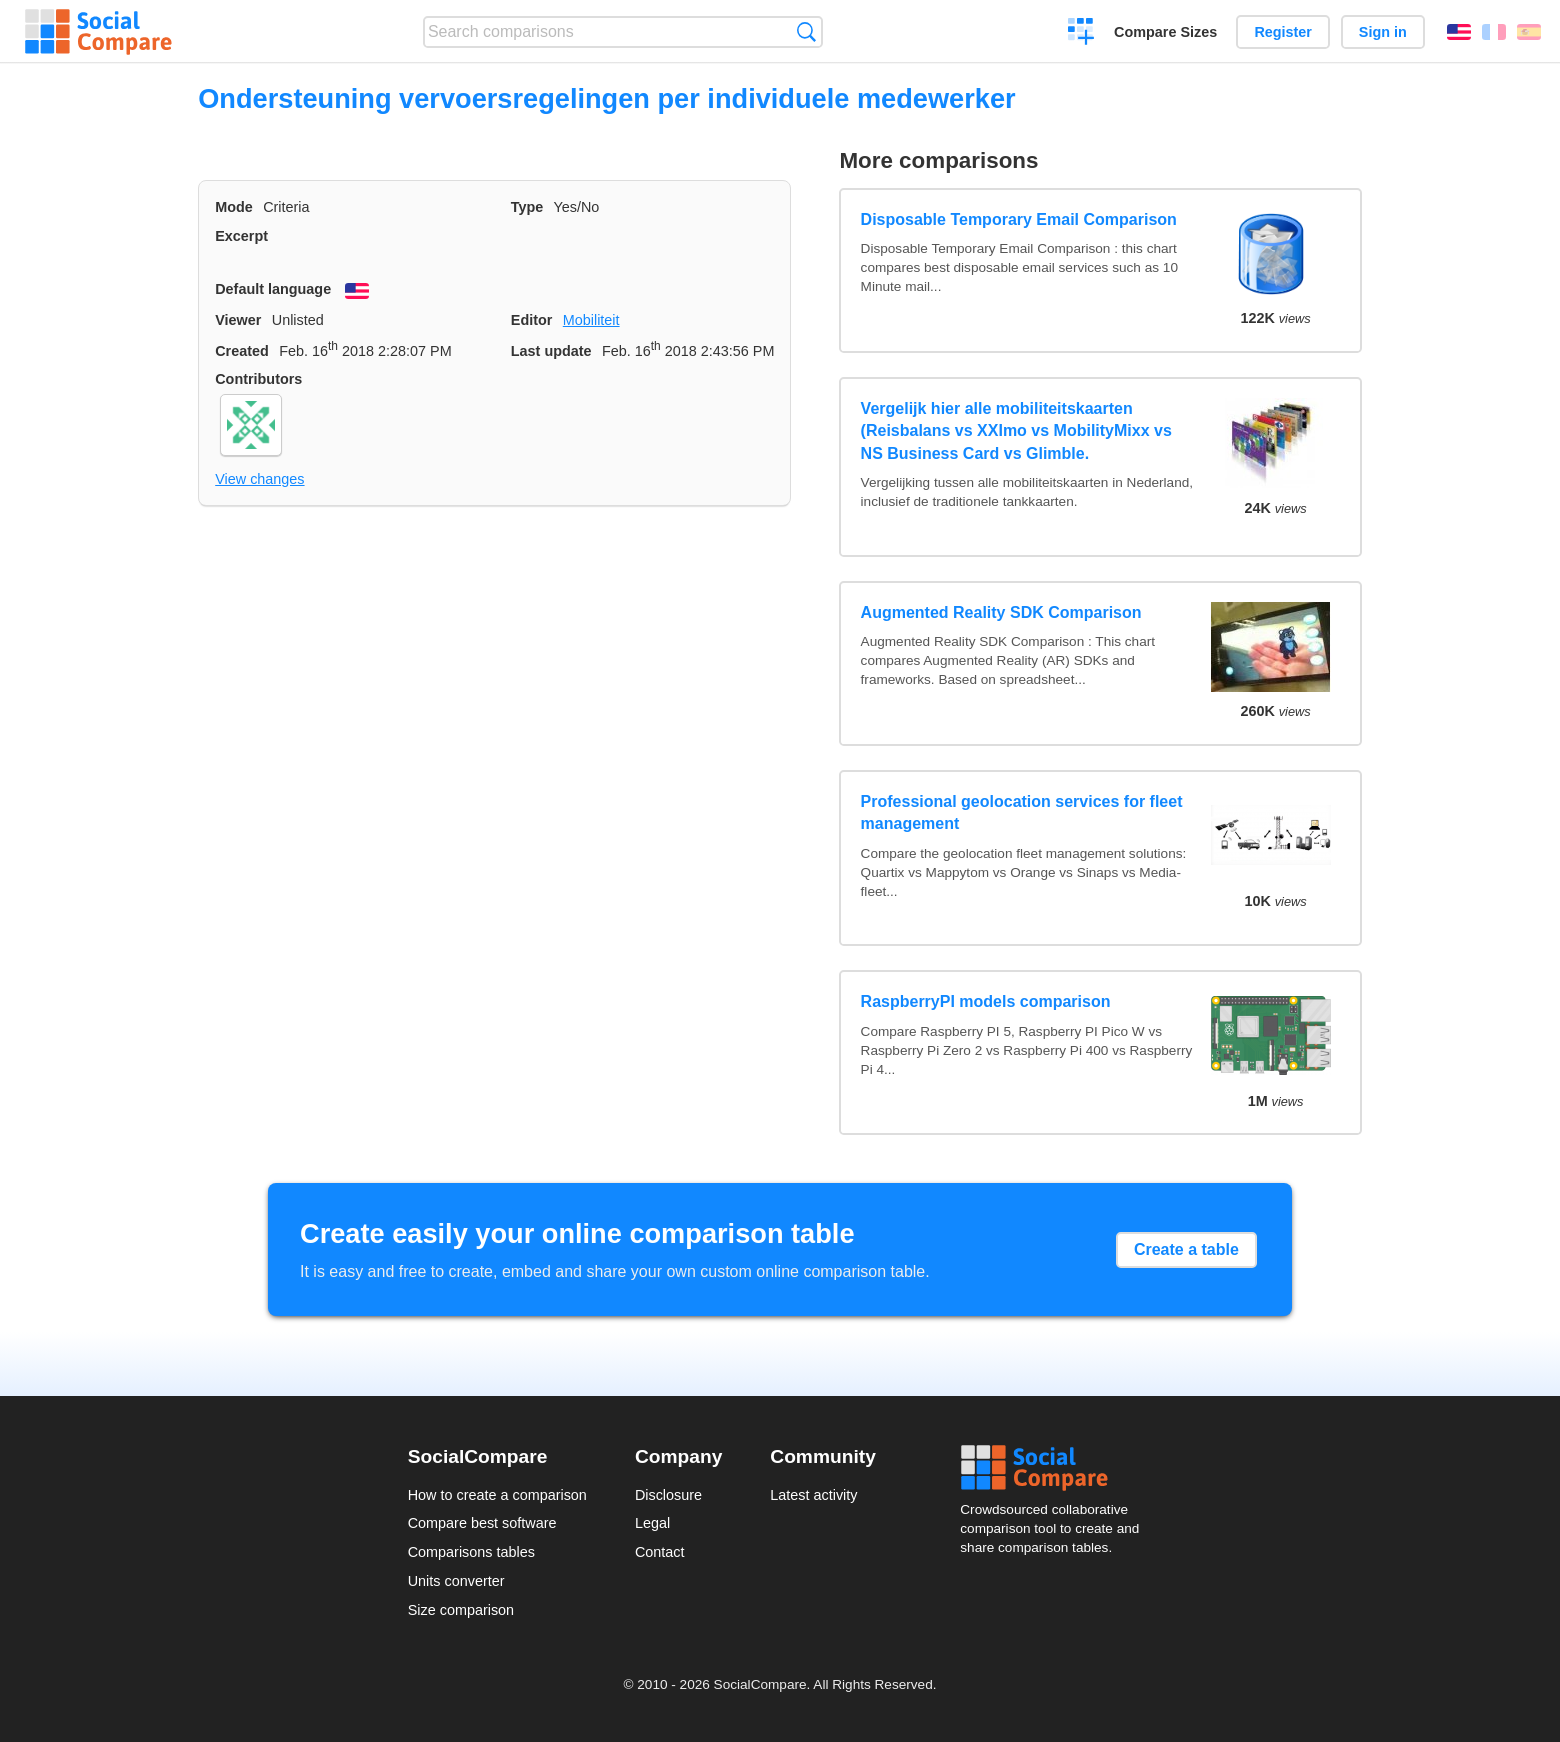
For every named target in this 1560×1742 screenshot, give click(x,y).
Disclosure (668, 1495)
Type (527, 207)
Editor (532, 320)
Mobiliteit (591, 320)
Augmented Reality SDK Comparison (1001, 612)
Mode (234, 207)
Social (1056, 1468)
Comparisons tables (471, 1552)
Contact (660, 1552)
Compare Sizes (1165, 32)
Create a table (1186, 1249)
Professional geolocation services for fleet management (1022, 812)
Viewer (238, 320)
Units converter (456, 1581)
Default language (273, 289)
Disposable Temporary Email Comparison (1019, 219)
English (1459, 32)
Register (1283, 32)
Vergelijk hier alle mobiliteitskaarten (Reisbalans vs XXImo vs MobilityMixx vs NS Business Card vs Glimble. (1016, 431)
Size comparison (461, 1610)
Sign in (1383, 32)
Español (1529, 32)
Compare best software (482, 1523)
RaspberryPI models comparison (986, 1001)
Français (1494, 32)
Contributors (258, 379)
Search (806, 31)
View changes (259, 479)
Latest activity (813, 1495)
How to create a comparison (497, 1495)
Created (242, 351)
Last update (551, 351)
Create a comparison (1081, 34)
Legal (652, 1523)
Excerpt (241, 236)
